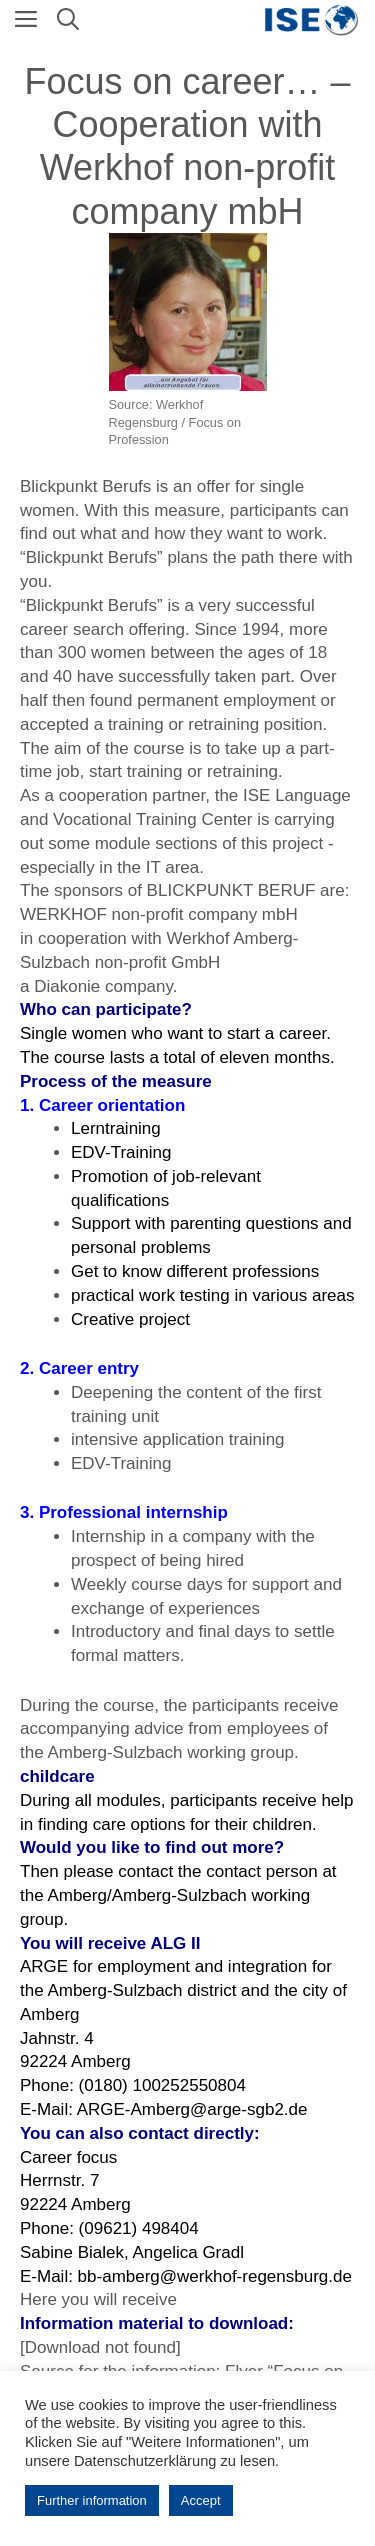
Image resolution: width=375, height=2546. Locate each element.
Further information (92, 2500)
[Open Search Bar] (68, 20)
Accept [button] (201, 2500)
